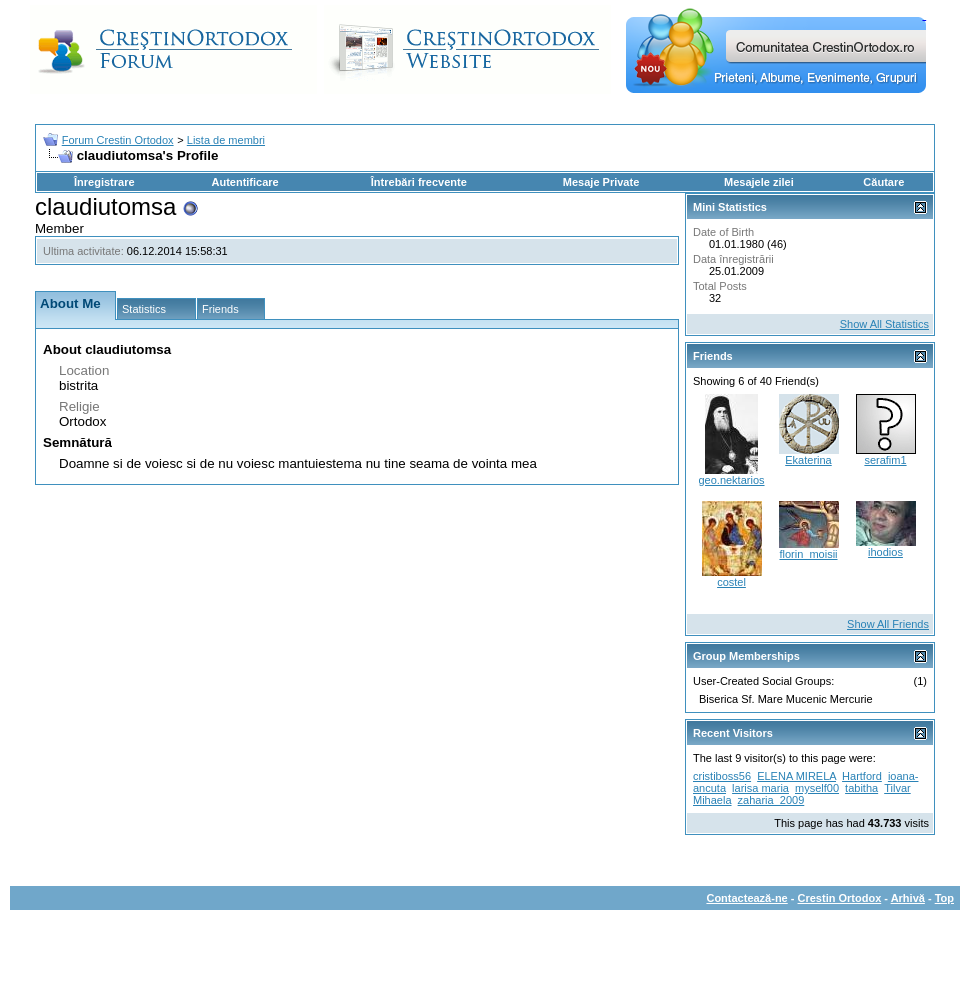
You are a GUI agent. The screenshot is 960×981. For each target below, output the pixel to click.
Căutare (883, 182)
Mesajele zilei (759, 182)
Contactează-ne (746, 898)
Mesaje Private (601, 182)
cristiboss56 (722, 776)
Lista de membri (226, 140)
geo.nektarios (731, 480)
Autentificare (244, 182)
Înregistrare (104, 182)
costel (731, 582)
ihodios (885, 552)
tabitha (861, 788)
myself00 (817, 788)
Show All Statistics (884, 324)
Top (944, 898)
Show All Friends (888, 624)
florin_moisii (808, 554)
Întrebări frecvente (419, 182)
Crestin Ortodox (840, 898)
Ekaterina (808, 460)
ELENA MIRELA (796, 776)
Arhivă (908, 898)
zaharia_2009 (771, 800)
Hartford (862, 776)
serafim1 (885, 460)
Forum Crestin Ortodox (118, 140)
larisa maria (760, 788)
